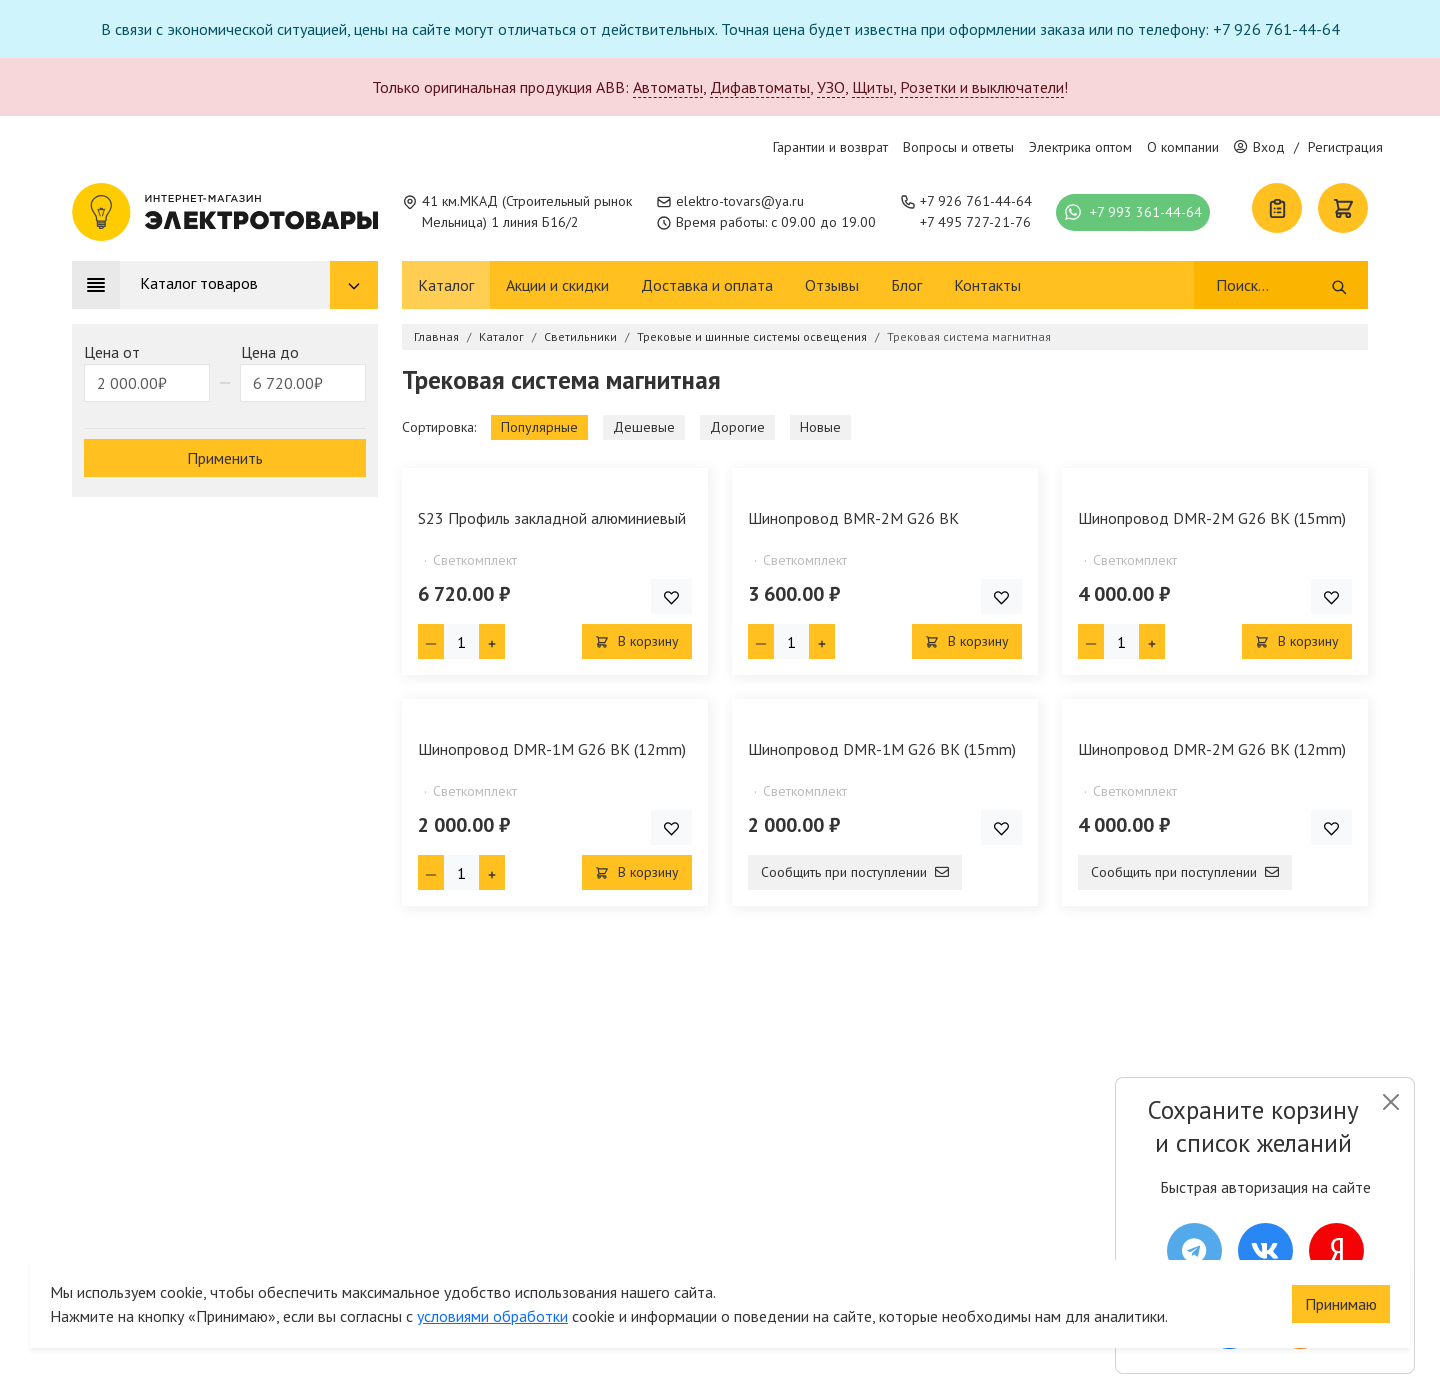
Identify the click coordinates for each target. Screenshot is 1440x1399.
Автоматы (668, 87)
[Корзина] (1343, 208)
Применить (225, 458)
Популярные (539, 427)
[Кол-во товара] (461, 641)
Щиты (872, 87)
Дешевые (644, 427)
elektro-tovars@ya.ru (740, 201)
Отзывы (832, 285)
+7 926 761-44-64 (976, 201)
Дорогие (737, 427)
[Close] (1390, 1102)
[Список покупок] (1277, 208)
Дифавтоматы (760, 87)
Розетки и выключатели (982, 87)
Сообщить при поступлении (855, 872)
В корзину (637, 641)
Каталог (446, 285)
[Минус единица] (431, 641)
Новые (820, 427)
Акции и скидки (557, 285)
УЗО (831, 87)
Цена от (112, 352)
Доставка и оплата (707, 285)
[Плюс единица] (492, 641)
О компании (1183, 147)
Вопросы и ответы (958, 147)
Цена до (270, 352)
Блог (906, 285)
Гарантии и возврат (830, 147)
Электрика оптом (1080, 147)
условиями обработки (492, 1281)
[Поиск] (1272, 285)
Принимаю (1341, 1269)
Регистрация (1345, 147)
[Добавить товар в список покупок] (671, 596)
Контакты (987, 285)
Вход (1259, 147)
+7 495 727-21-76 (975, 222)
